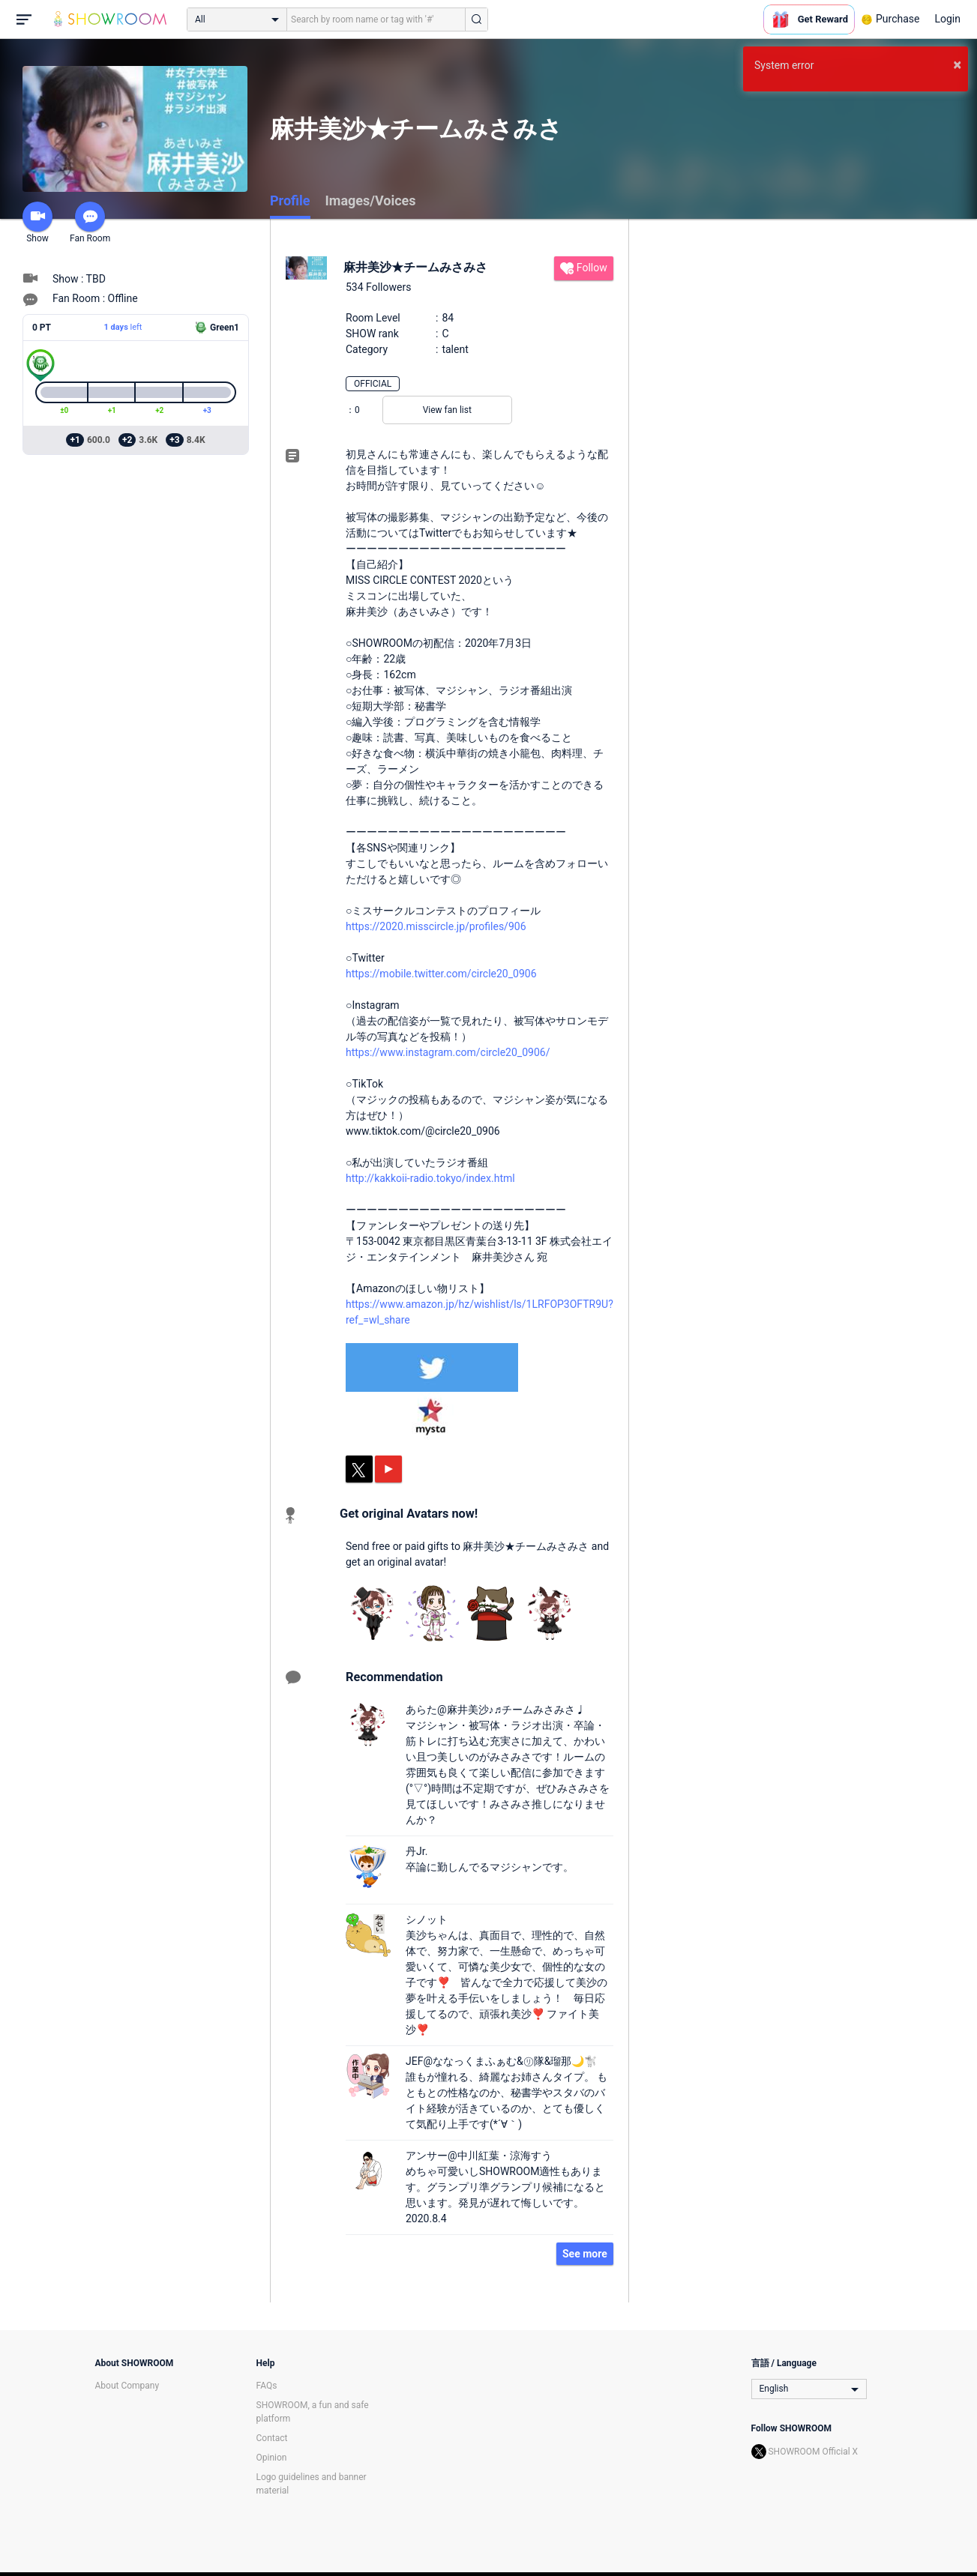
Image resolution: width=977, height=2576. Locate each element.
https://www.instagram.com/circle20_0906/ (448, 1052)
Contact (272, 2438)
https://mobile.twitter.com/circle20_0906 (441, 974)
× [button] (957, 64)
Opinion (271, 2457)
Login (947, 19)
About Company (127, 2385)
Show (37, 223)
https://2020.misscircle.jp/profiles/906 (436, 926)
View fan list (447, 410)
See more (584, 2254)
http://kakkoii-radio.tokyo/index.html (430, 1178)
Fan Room (90, 223)
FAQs (266, 2385)
